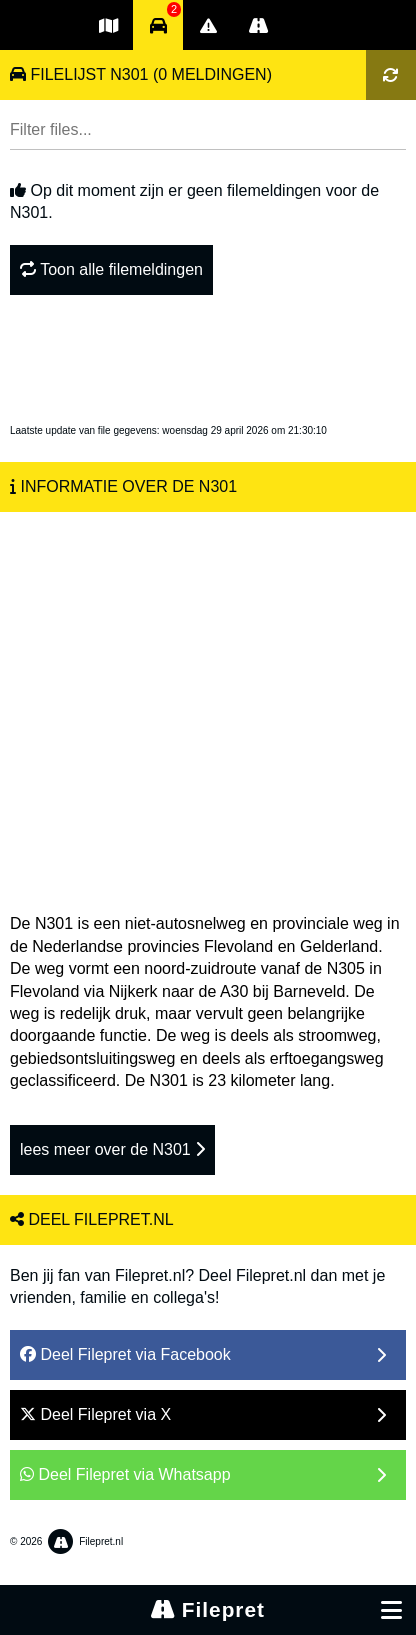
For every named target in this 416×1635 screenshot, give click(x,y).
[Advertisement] (208, 702)
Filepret (208, 1609)
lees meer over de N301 (112, 1149)
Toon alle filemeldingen (111, 269)
